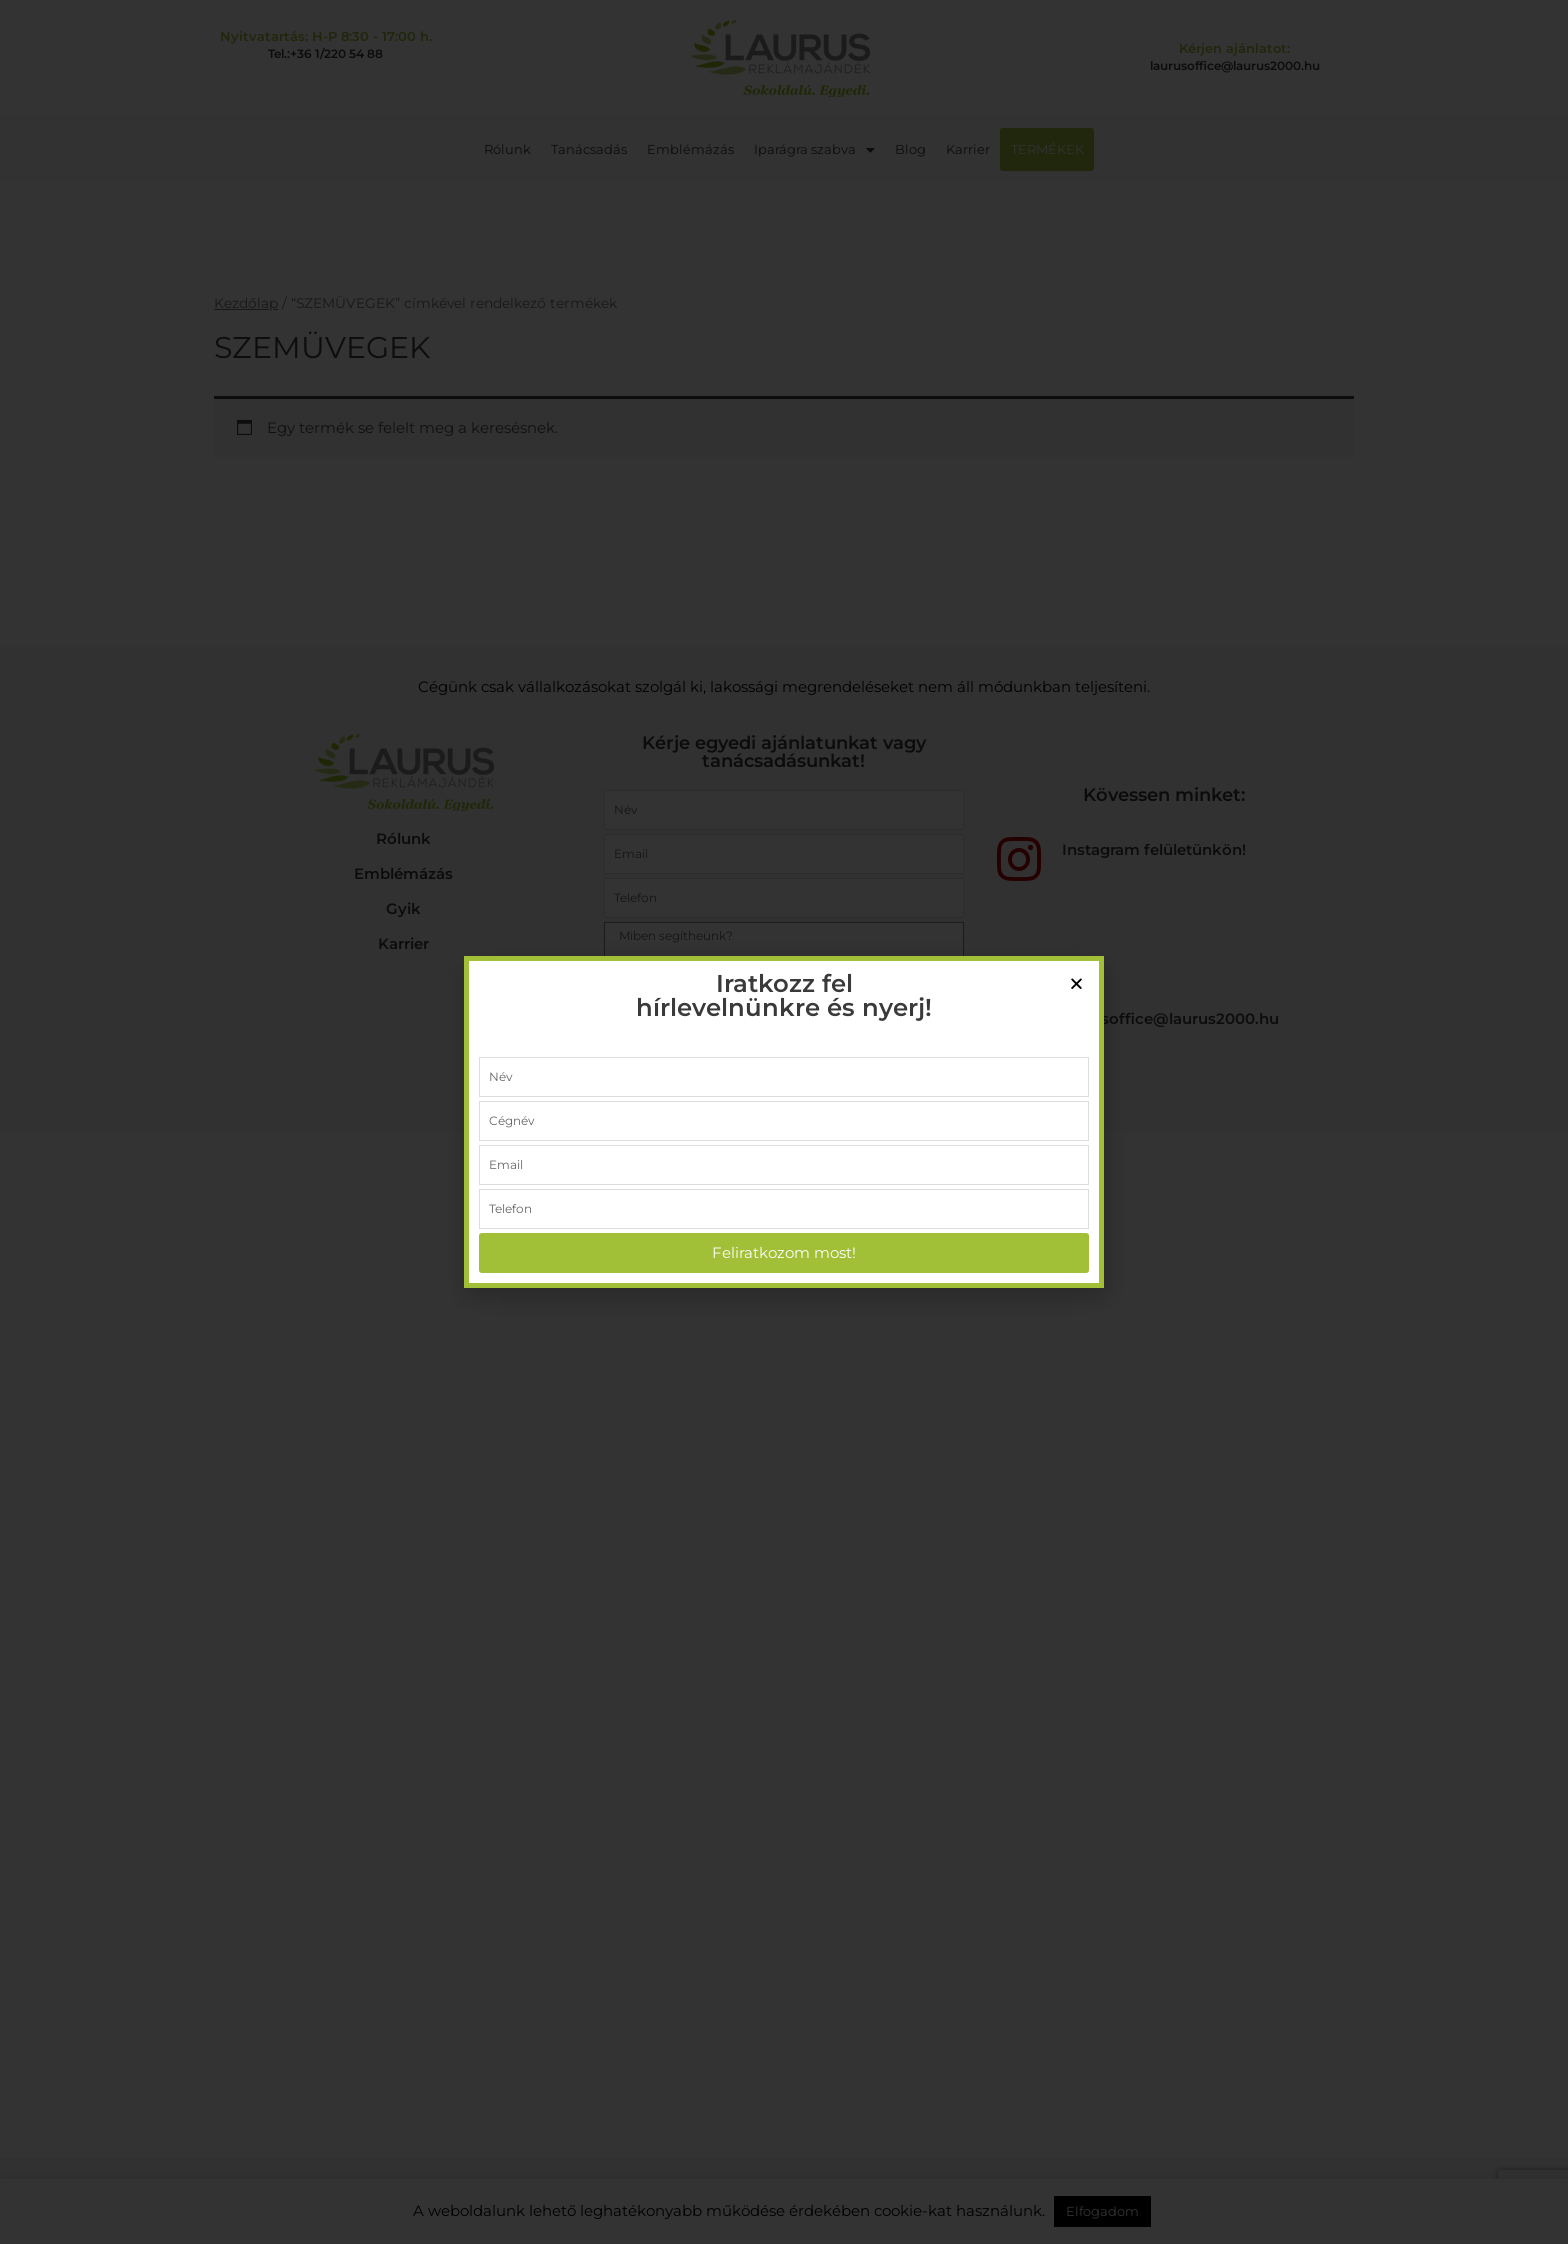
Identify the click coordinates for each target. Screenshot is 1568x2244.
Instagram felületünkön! (1154, 849)
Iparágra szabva (815, 149)
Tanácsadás (590, 149)
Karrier (969, 149)
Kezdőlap (246, 303)
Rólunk (508, 149)
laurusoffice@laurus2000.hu (1235, 65)
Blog (911, 149)
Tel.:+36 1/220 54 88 (325, 53)
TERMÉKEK (1047, 149)
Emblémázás (691, 149)
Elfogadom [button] (1102, 2211)
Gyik (403, 908)
